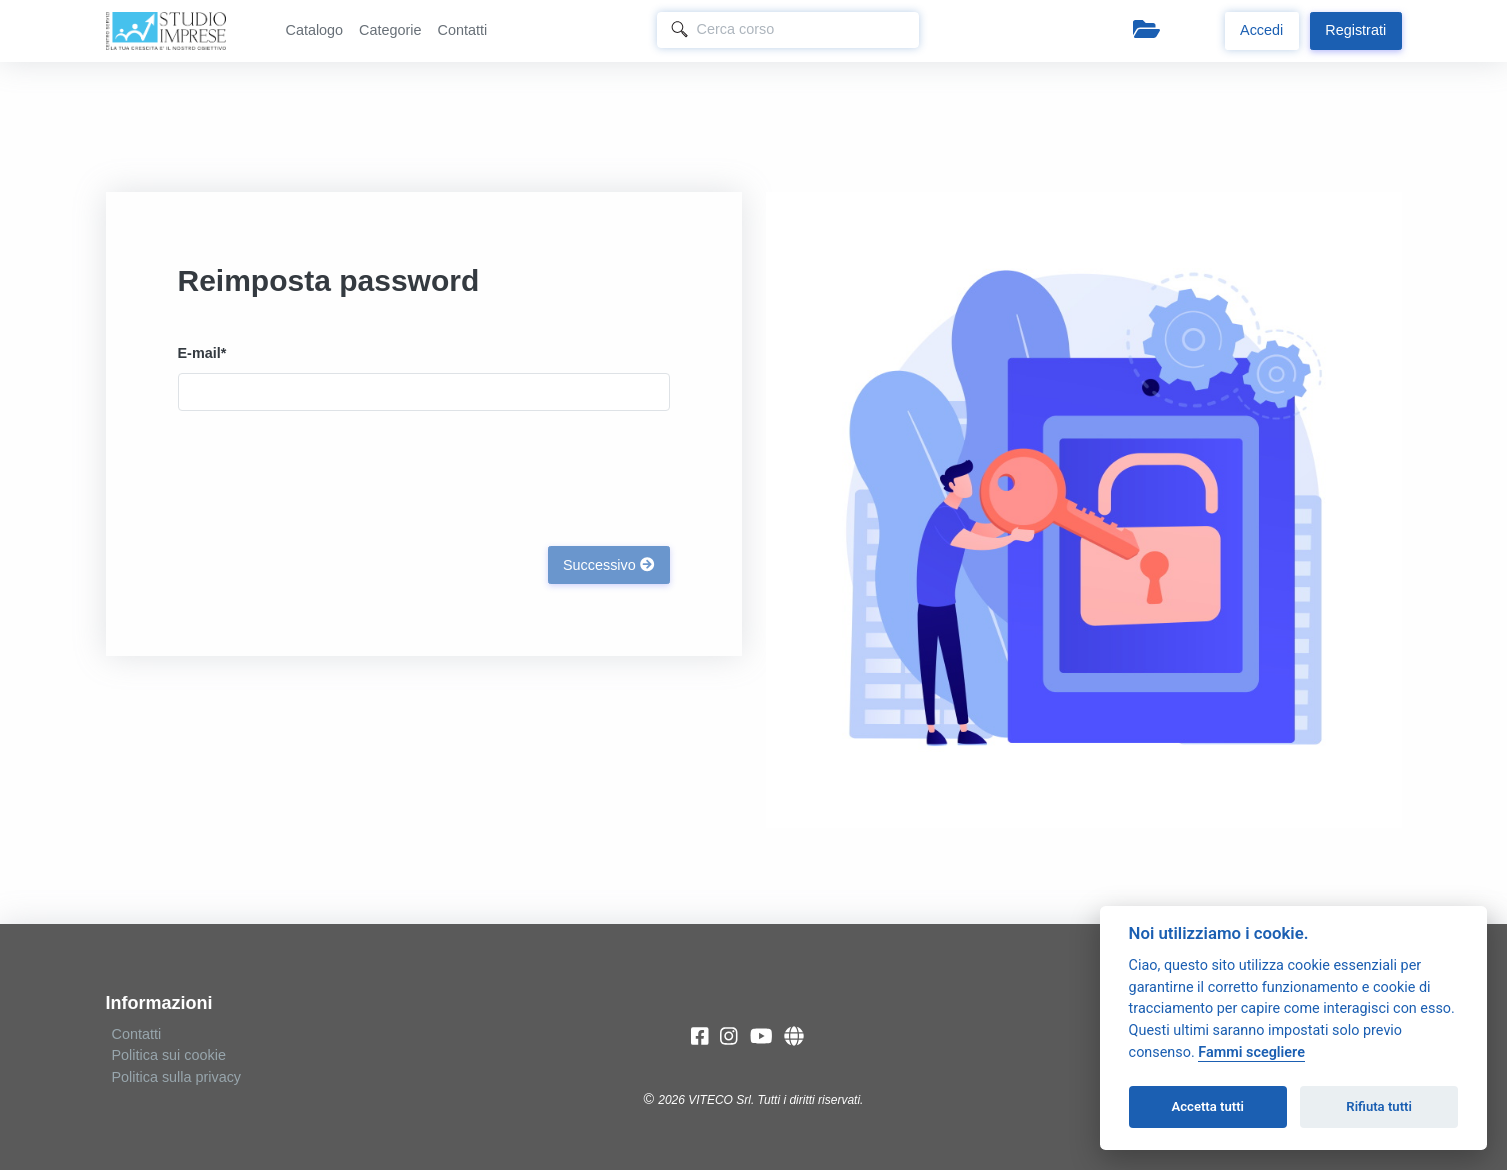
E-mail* (202, 353)
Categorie (390, 30)
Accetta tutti (1207, 1106)
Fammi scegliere (1251, 1052)
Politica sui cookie (169, 1055)
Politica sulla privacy (177, 1077)
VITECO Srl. (721, 1100)
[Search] (788, 30)
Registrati (1355, 30)
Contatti (463, 30)
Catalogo (315, 30)
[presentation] (330, 474)
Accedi (1261, 30)
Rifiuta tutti (1379, 1106)
